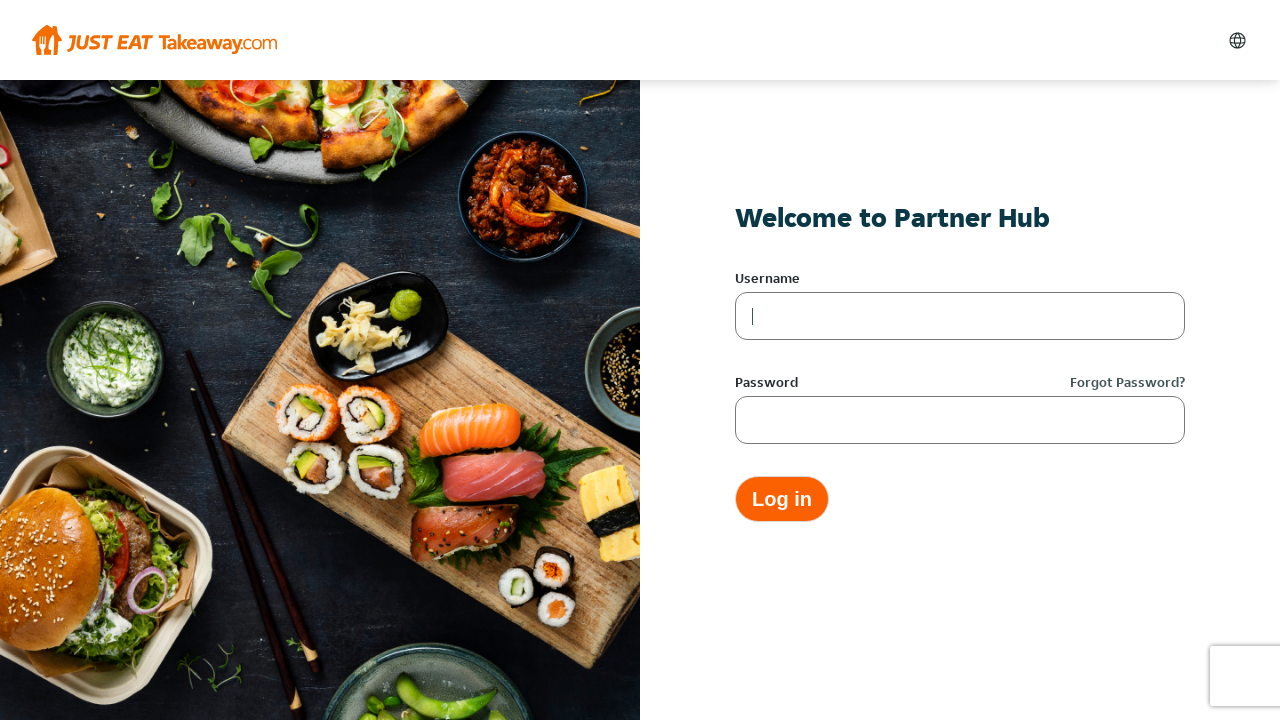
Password (766, 382)
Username (767, 278)
